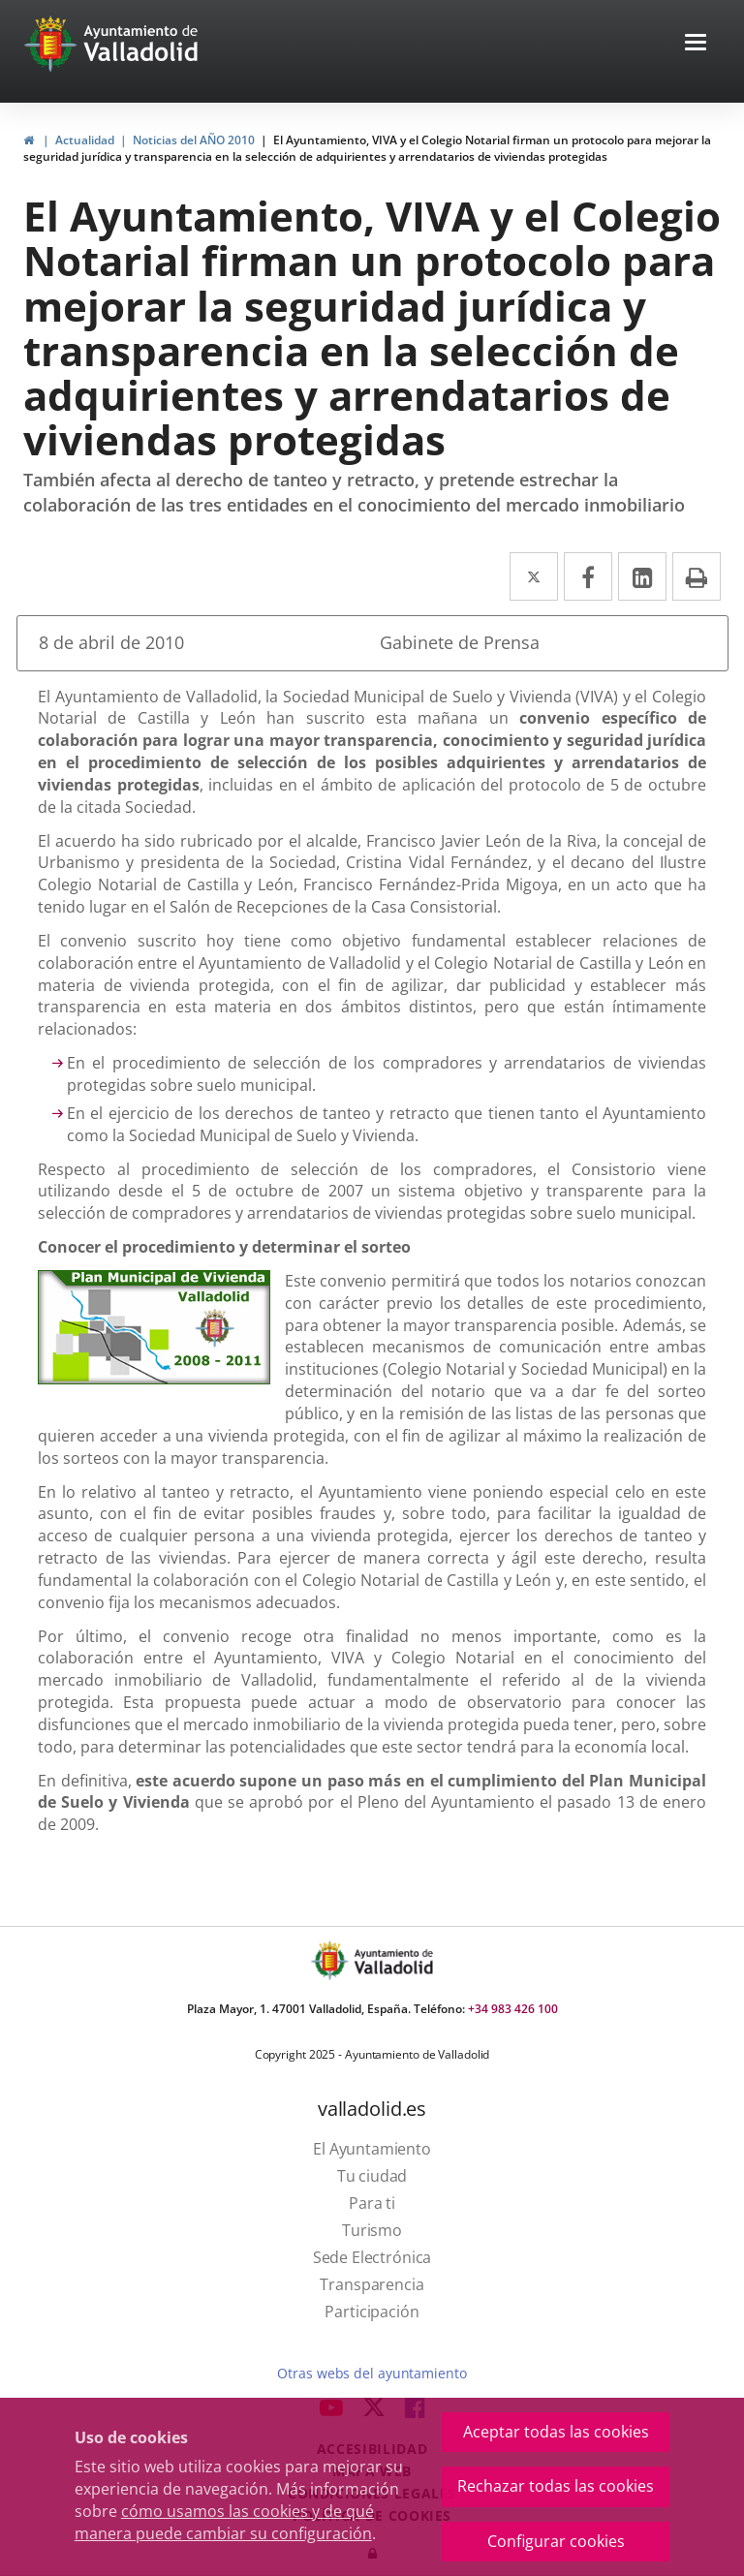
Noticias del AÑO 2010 (194, 140)
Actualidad (84, 140)
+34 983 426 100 (513, 2009)
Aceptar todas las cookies (556, 2431)
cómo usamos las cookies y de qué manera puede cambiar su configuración (224, 2522)
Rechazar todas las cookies (555, 2486)
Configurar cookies (556, 2541)
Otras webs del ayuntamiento (371, 2373)
